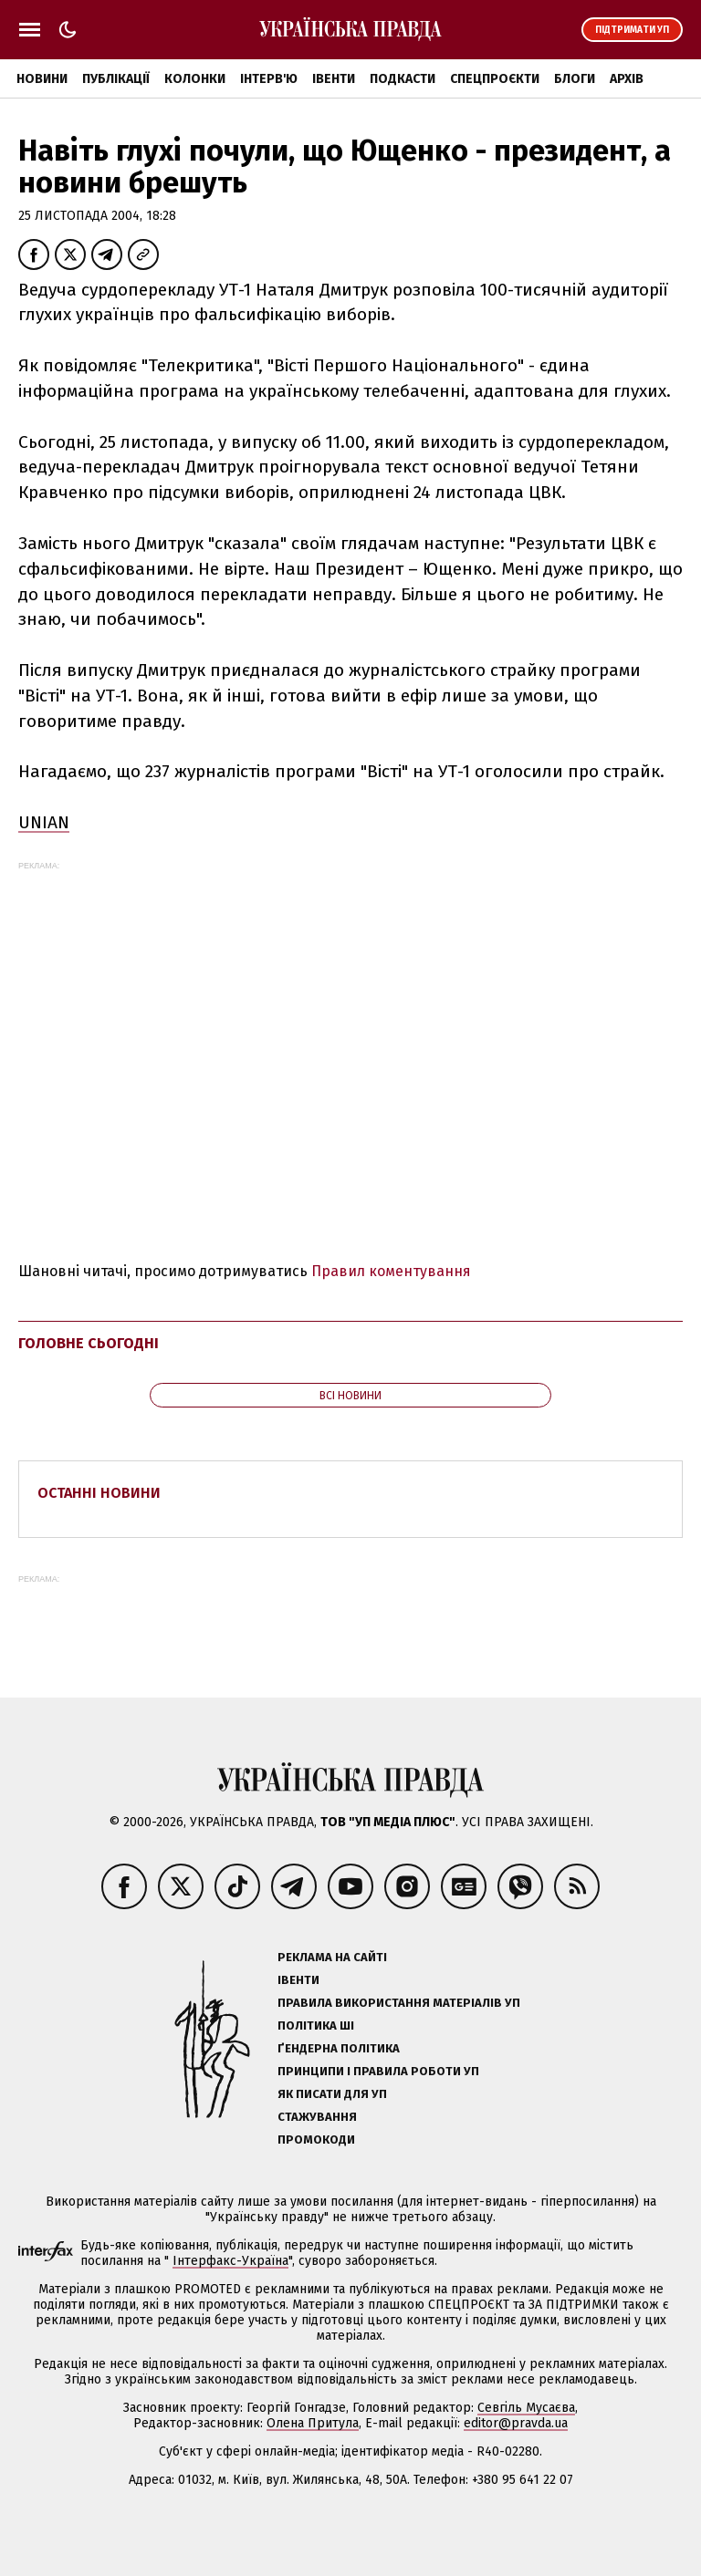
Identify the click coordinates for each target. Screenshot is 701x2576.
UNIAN (43, 822)
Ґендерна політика (338, 2048)
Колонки (194, 79)
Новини (42, 79)
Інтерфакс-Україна (230, 2261)
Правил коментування (391, 1271)
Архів (626, 79)
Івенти (333, 79)
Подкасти (402, 79)
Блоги (574, 79)
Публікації (116, 79)
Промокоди (316, 2139)
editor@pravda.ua (516, 2423)
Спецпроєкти (494, 79)
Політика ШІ (315, 2025)
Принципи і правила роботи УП (378, 2071)
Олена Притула (313, 2423)
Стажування (317, 2117)
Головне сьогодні (88, 1343)
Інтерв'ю (269, 79)
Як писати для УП (332, 2094)
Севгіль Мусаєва (526, 2407)
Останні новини (99, 1492)
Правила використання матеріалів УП (398, 2003)
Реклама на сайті (332, 1957)
